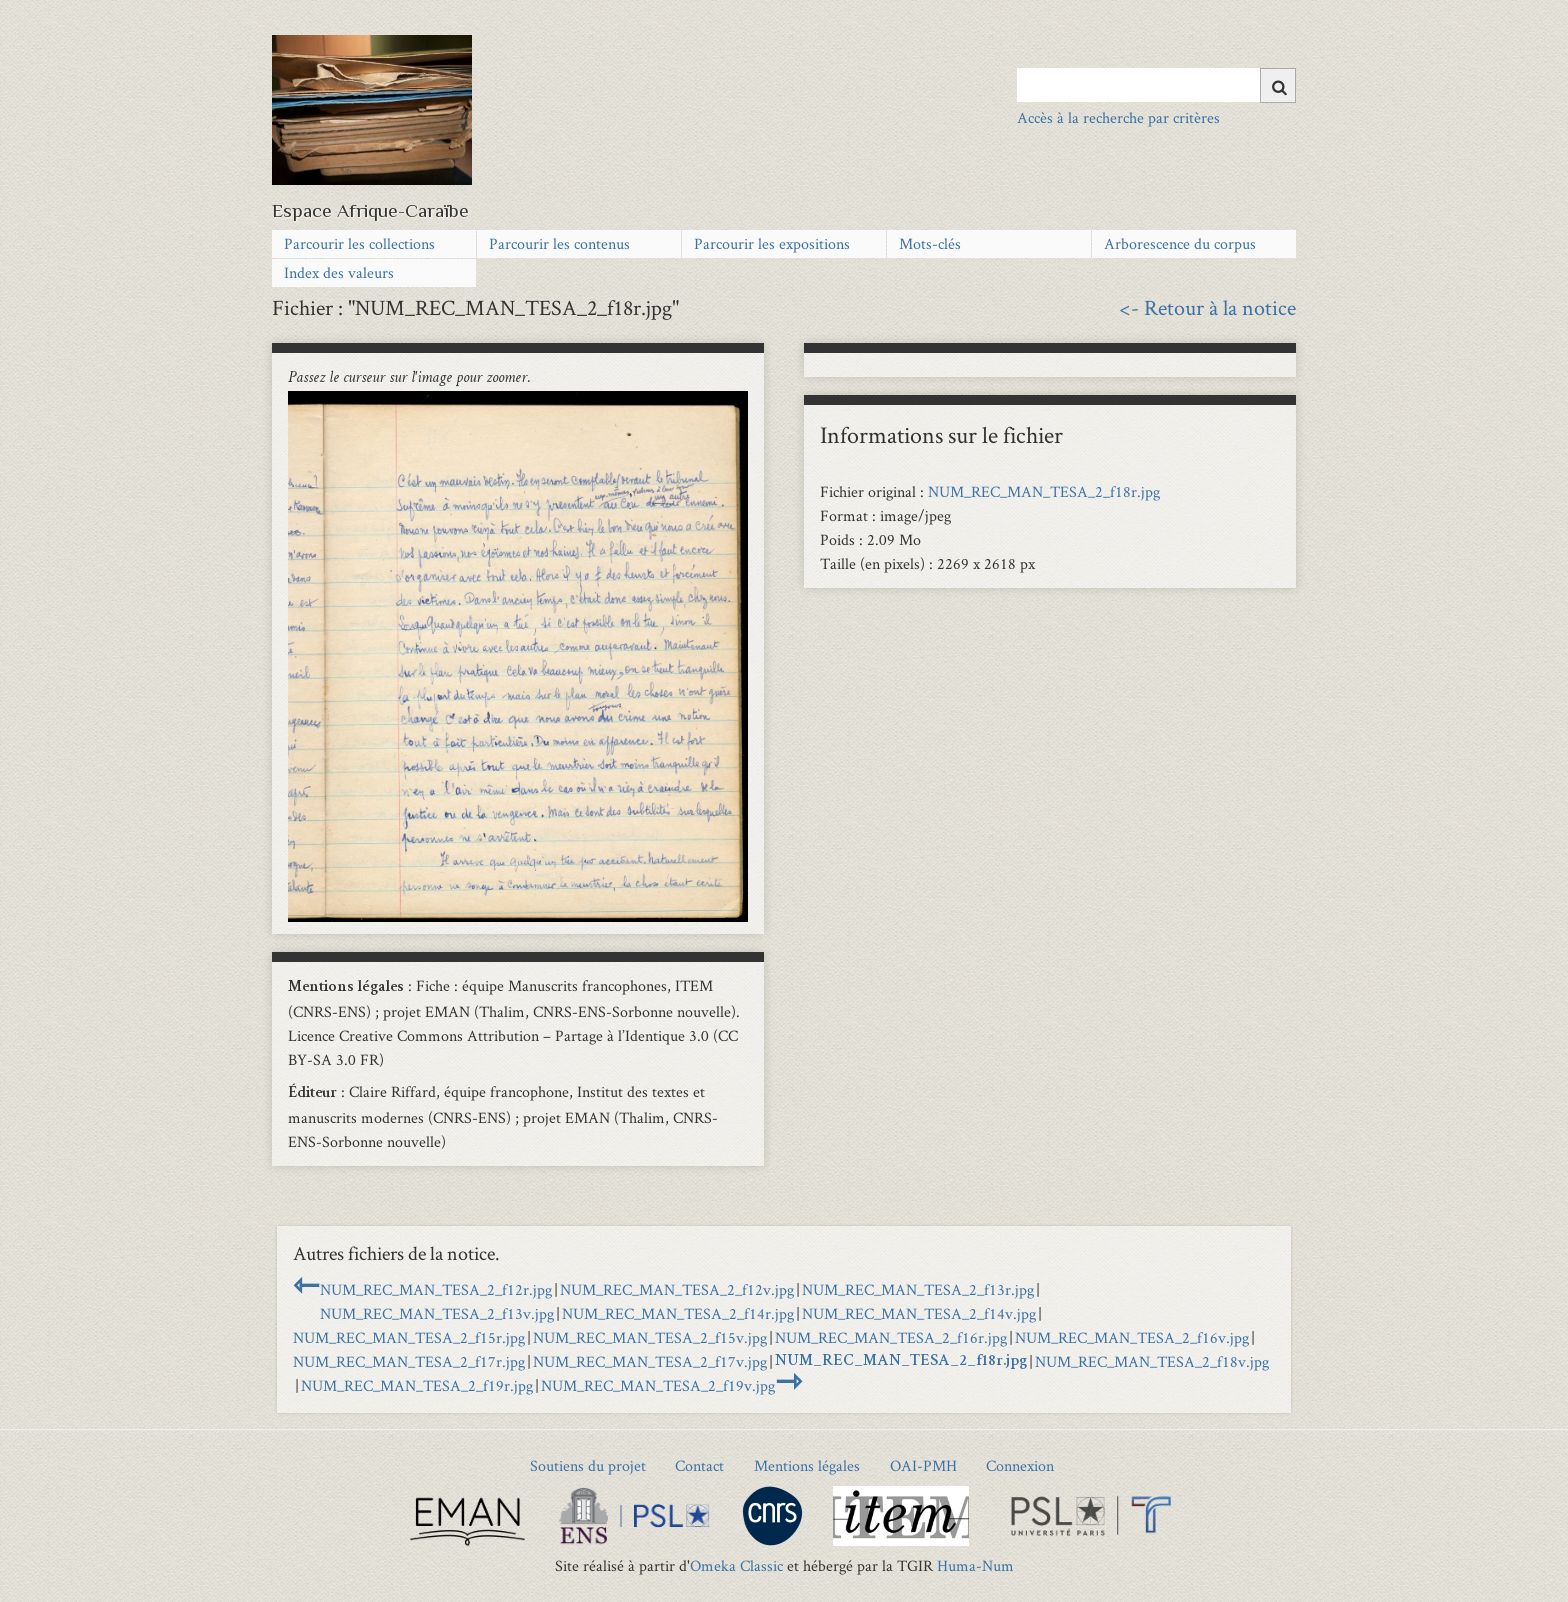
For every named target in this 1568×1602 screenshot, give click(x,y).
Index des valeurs (339, 272)
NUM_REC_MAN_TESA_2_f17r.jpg (409, 1361)
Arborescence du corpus (1180, 243)
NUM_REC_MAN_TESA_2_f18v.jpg (1152, 1361)
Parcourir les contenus (559, 243)
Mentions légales (807, 1465)
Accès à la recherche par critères (1118, 117)
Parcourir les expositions (772, 243)
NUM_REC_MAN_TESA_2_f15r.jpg (409, 1337)
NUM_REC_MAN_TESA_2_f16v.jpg (1132, 1337)
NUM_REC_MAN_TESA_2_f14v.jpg (919, 1313)
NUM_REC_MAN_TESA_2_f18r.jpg (1044, 491)
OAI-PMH (923, 1465)
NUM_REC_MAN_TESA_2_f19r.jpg (417, 1385)
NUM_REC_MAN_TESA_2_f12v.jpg (677, 1289)
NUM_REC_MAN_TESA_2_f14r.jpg (678, 1313)
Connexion (1020, 1465)
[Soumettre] (1278, 85)
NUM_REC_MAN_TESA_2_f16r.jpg (891, 1337)
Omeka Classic (736, 1565)
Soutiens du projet (588, 1465)
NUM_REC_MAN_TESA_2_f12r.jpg (436, 1289)
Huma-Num (975, 1565)
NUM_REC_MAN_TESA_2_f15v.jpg (650, 1337)
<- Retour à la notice (1207, 307)
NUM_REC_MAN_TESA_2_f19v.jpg (658, 1385)
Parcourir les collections (359, 243)
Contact (699, 1465)
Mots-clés (930, 243)
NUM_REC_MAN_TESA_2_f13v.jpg (437, 1313)
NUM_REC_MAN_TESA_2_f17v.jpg (650, 1361)
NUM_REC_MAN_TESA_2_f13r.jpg (918, 1289)
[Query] (1156, 85)
